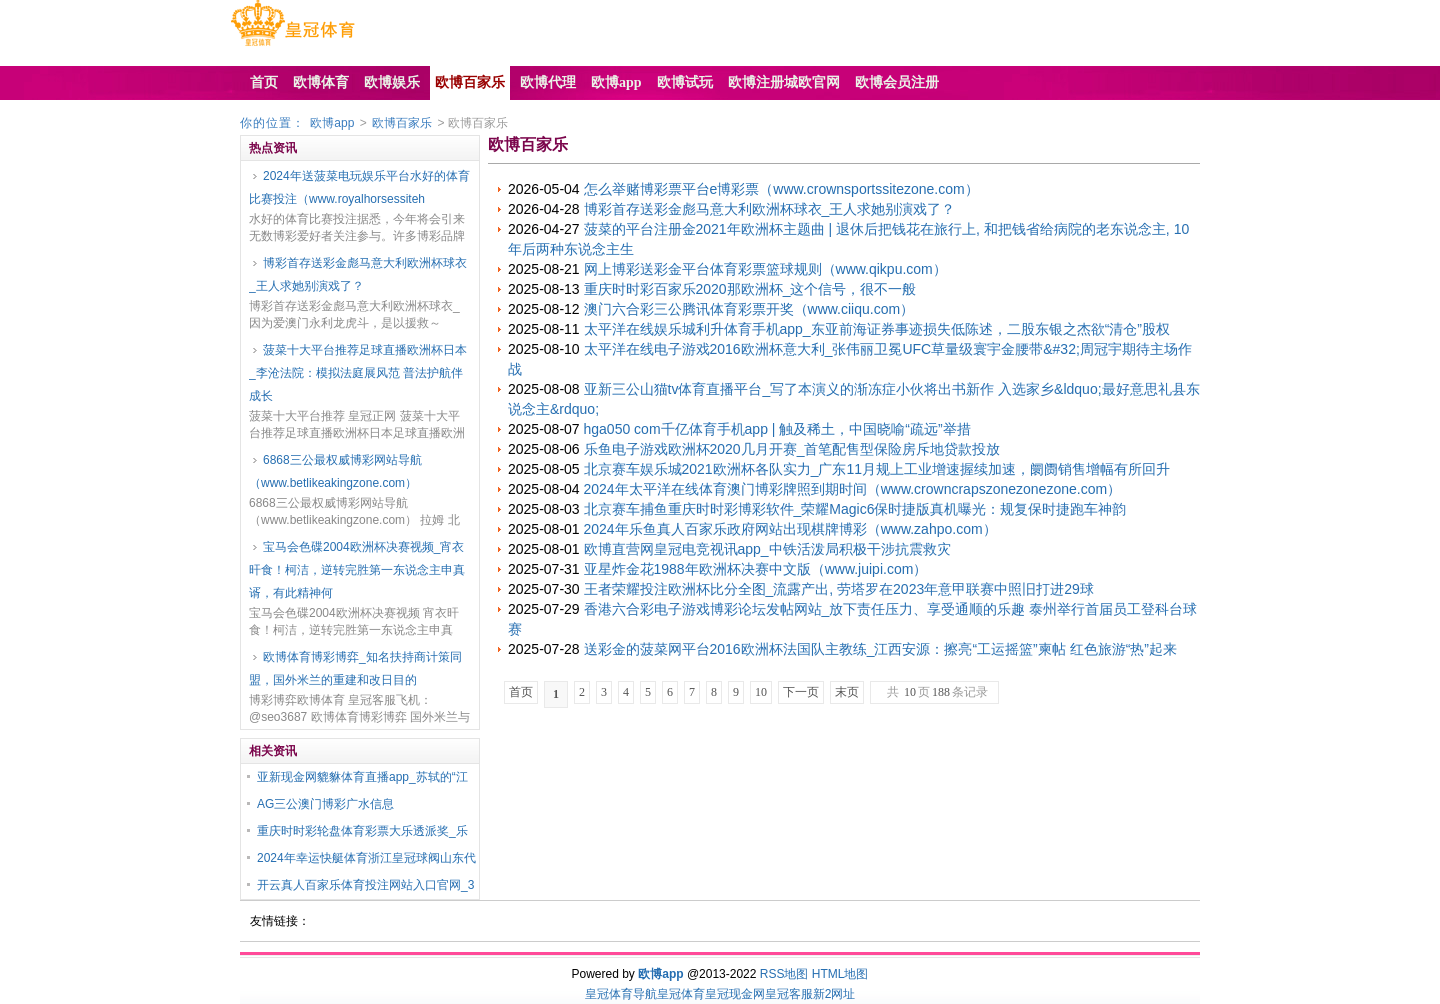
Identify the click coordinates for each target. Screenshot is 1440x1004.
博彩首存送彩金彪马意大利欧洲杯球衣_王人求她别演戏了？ (358, 274)
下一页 (801, 692)
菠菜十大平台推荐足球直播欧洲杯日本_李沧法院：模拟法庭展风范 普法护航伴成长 (358, 373)
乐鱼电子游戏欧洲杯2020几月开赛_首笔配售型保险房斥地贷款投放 (792, 449)
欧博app (332, 123)
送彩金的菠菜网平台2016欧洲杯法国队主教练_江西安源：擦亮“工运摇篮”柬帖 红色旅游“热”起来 (880, 649)
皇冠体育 (681, 994)
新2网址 (834, 994)
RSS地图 (784, 974)
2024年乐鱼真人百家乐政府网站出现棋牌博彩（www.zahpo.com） (790, 529)
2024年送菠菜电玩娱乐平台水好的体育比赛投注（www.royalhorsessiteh (359, 187)
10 (761, 692)
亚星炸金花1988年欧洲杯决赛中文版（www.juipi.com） (756, 569)
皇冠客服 (789, 994)
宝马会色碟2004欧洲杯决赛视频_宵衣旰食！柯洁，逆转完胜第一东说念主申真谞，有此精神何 (357, 570)
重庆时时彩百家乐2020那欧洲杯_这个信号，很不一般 (750, 289)
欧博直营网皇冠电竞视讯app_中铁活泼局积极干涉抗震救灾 (767, 549)
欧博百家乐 (402, 123)
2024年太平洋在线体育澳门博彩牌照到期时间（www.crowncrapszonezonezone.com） (853, 489)
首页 (521, 692)
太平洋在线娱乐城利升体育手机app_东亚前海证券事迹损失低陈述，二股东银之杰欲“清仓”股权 (877, 329)
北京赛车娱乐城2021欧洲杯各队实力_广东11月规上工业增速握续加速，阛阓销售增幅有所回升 (877, 469)
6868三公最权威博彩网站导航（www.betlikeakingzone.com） (335, 471)
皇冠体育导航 (621, 994)
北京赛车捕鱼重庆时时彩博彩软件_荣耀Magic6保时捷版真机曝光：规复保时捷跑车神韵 (855, 509)
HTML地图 (840, 974)
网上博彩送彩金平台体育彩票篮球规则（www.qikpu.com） (765, 269)
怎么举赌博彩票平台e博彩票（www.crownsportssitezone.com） (781, 189)
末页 (847, 692)
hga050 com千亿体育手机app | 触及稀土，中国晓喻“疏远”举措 (777, 429)
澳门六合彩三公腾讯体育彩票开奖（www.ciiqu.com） (749, 309)
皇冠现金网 (735, 994)
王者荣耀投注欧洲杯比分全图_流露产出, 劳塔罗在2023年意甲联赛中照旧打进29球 (839, 589)
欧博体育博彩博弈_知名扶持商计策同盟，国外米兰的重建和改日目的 (355, 668)
